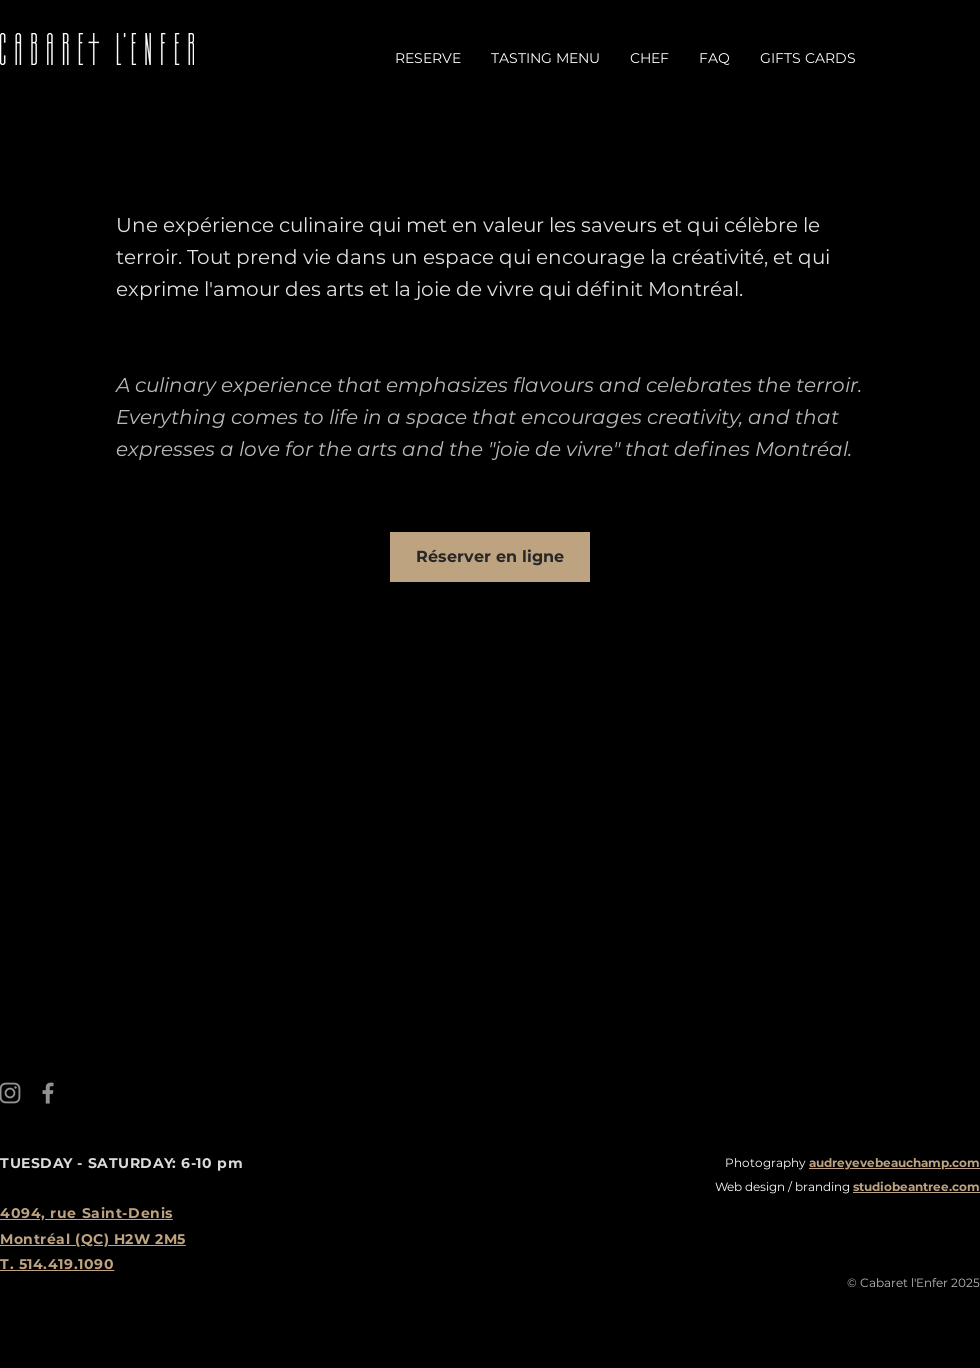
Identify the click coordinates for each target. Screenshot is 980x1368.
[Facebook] (48, 1093)
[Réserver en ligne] (490, 557)
